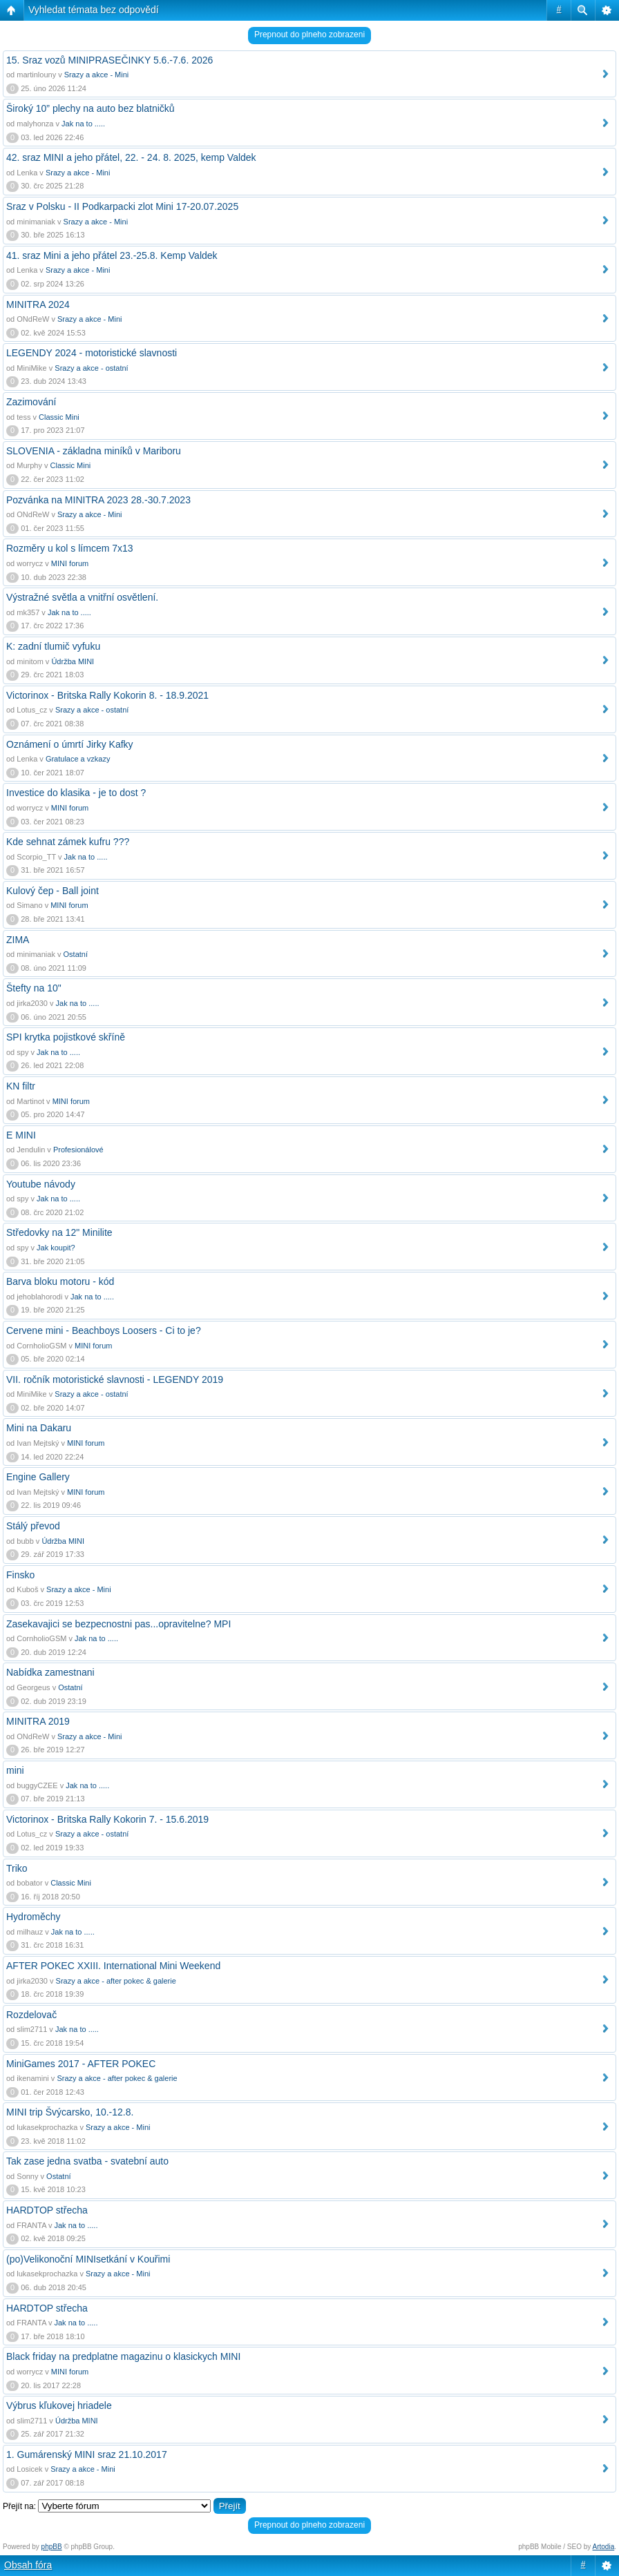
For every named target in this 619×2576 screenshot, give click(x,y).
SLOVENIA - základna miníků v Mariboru (93, 450)
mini (15, 1770)
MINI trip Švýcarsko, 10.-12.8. (69, 2112)
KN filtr (20, 1086)
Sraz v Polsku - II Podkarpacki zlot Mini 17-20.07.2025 (122, 206)
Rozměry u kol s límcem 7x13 (69, 548)
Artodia (604, 2546)
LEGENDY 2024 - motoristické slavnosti (91, 352)
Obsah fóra (28, 2564)
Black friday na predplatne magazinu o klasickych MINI (123, 2356)
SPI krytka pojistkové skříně (65, 1037)
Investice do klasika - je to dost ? (76, 792)
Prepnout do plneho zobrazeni (309, 34)
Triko (17, 1868)
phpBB (51, 2546)
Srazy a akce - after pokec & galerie (116, 1981)
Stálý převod (33, 1525)
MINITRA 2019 (38, 1721)
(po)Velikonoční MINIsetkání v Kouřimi (88, 2259)
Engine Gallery (38, 1476)
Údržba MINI (72, 661)
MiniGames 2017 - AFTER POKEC (80, 2063)
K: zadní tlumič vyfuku (53, 646)
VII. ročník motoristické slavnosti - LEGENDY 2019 (114, 1379)
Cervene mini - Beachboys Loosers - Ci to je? (103, 1330)
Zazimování (31, 401)
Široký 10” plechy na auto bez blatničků (90, 108)
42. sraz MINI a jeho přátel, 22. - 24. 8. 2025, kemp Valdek (131, 157)
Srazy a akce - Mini (96, 74)
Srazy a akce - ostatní (91, 368)
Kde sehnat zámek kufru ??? (67, 841)
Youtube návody (40, 1184)
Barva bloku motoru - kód (60, 1281)
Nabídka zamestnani (50, 1672)
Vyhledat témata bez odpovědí (93, 9)
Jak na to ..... (83, 123)
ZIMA (17, 939)
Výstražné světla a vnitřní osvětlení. (82, 597)
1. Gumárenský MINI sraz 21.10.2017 (86, 2454)
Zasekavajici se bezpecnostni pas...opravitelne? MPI (118, 1623)
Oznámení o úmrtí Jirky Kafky (69, 744)
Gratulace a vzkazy (78, 759)
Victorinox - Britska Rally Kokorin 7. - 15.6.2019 (107, 1819)
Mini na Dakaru (38, 1427)
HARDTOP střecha (47, 2210)
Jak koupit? (56, 1247)
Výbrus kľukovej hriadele (59, 2405)
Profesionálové (78, 1149)
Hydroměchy (33, 1916)
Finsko (20, 1574)
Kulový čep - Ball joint (52, 890)
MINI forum (69, 563)
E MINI (21, 1135)
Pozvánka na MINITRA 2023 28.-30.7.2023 (98, 499)
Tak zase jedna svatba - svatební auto (87, 2161)
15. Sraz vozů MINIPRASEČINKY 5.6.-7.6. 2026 (109, 60)
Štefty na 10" (33, 988)
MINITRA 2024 (38, 304)
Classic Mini (59, 417)
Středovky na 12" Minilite (59, 1232)
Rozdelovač (31, 2014)
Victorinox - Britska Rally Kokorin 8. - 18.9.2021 (107, 695)
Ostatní (76, 954)
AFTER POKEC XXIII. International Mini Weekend (113, 1965)
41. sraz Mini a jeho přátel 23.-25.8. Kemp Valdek (112, 255)
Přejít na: (19, 2506)
